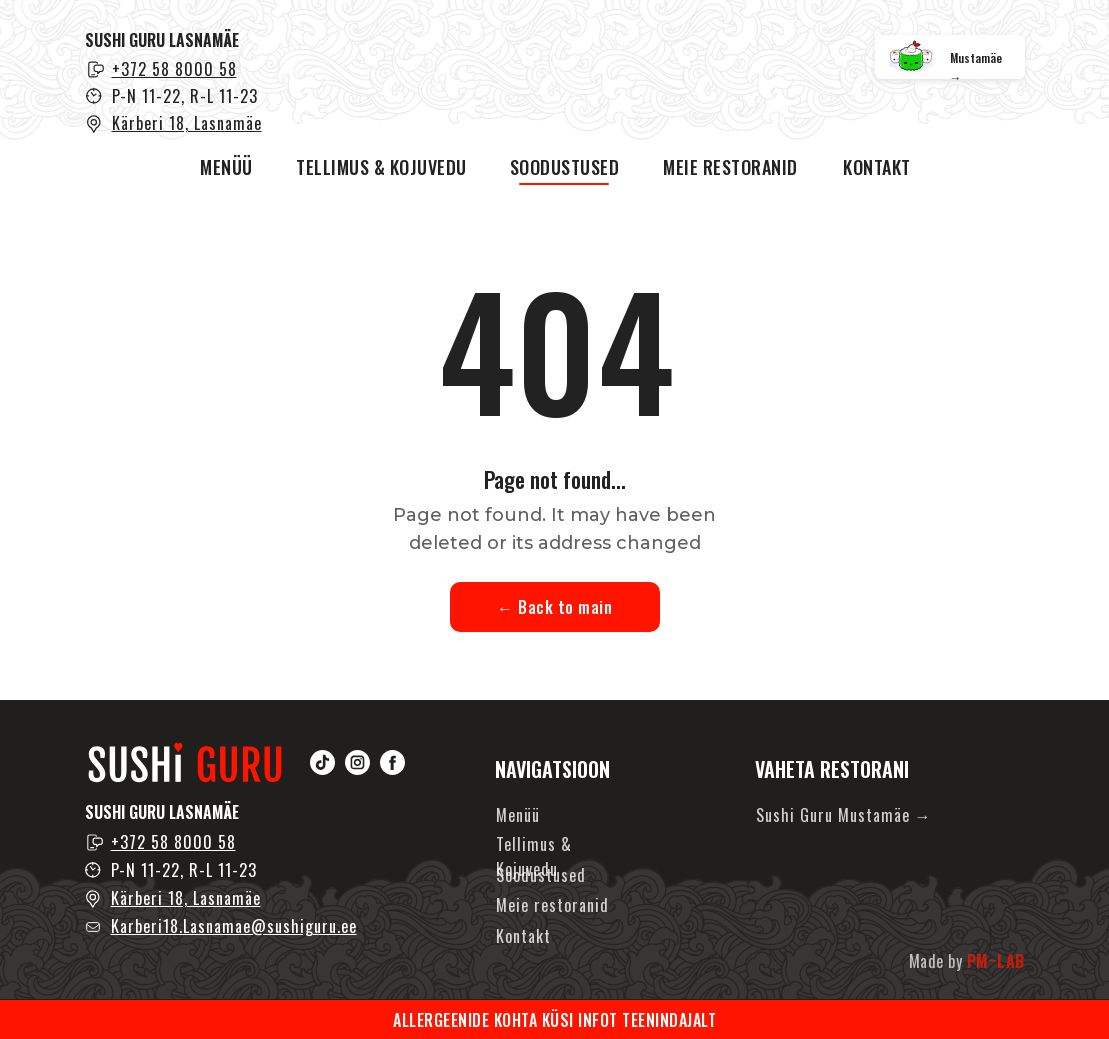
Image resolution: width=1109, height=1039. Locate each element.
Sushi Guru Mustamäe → (844, 815)
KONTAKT (877, 167)
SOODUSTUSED (565, 167)
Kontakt (523, 936)
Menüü (518, 815)
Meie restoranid (552, 905)
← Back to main (554, 607)
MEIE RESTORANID (730, 167)
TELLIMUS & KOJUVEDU (381, 167)
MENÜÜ (226, 167)
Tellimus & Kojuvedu (534, 856)
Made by (967, 961)
